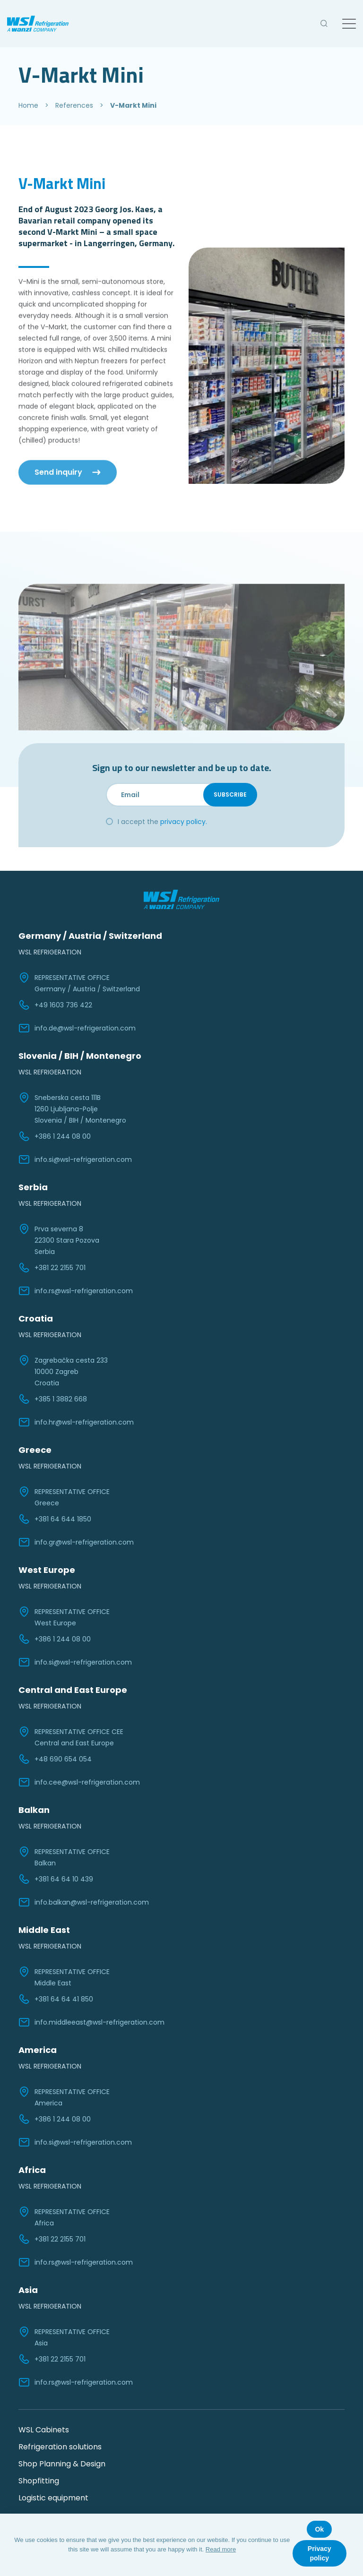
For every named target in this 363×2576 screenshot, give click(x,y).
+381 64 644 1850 (54, 1519)
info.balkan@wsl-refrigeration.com (83, 1902)
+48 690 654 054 (55, 1759)
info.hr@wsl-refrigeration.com (76, 1422)
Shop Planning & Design (61, 2463)
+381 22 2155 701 (52, 1267)
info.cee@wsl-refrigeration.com (79, 1782)
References (74, 105)
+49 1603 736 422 (55, 1005)
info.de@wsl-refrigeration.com (77, 1028)
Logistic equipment (53, 2497)
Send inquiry (58, 456)
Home (28, 105)
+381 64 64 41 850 (55, 1999)
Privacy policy (319, 2553)
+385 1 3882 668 (52, 1399)
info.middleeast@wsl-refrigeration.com (91, 2022)
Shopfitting (38, 2480)
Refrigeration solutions (60, 2446)
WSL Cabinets (43, 2429)
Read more (221, 2549)
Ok (319, 2529)
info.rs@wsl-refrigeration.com (75, 1291)
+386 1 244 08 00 (54, 1136)
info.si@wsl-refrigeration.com (75, 1159)
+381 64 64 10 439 (55, 1879)
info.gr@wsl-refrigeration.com (76, 1542)
